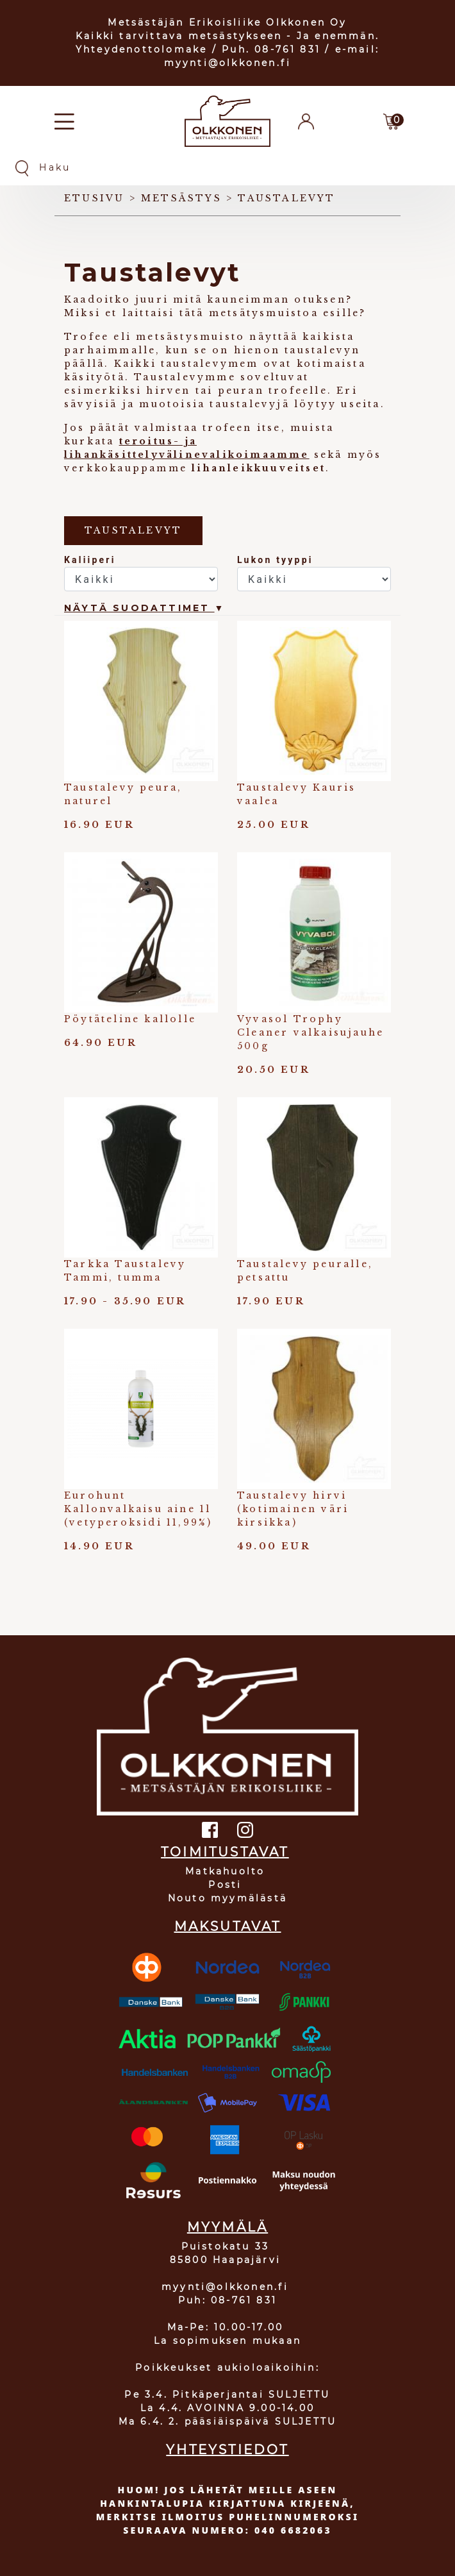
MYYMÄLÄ (227, 2227)
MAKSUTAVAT (227, 1926)
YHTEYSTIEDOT (227, 2449)
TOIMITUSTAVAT (225, 1852)
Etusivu (94, 198)
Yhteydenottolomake (142, 49)
